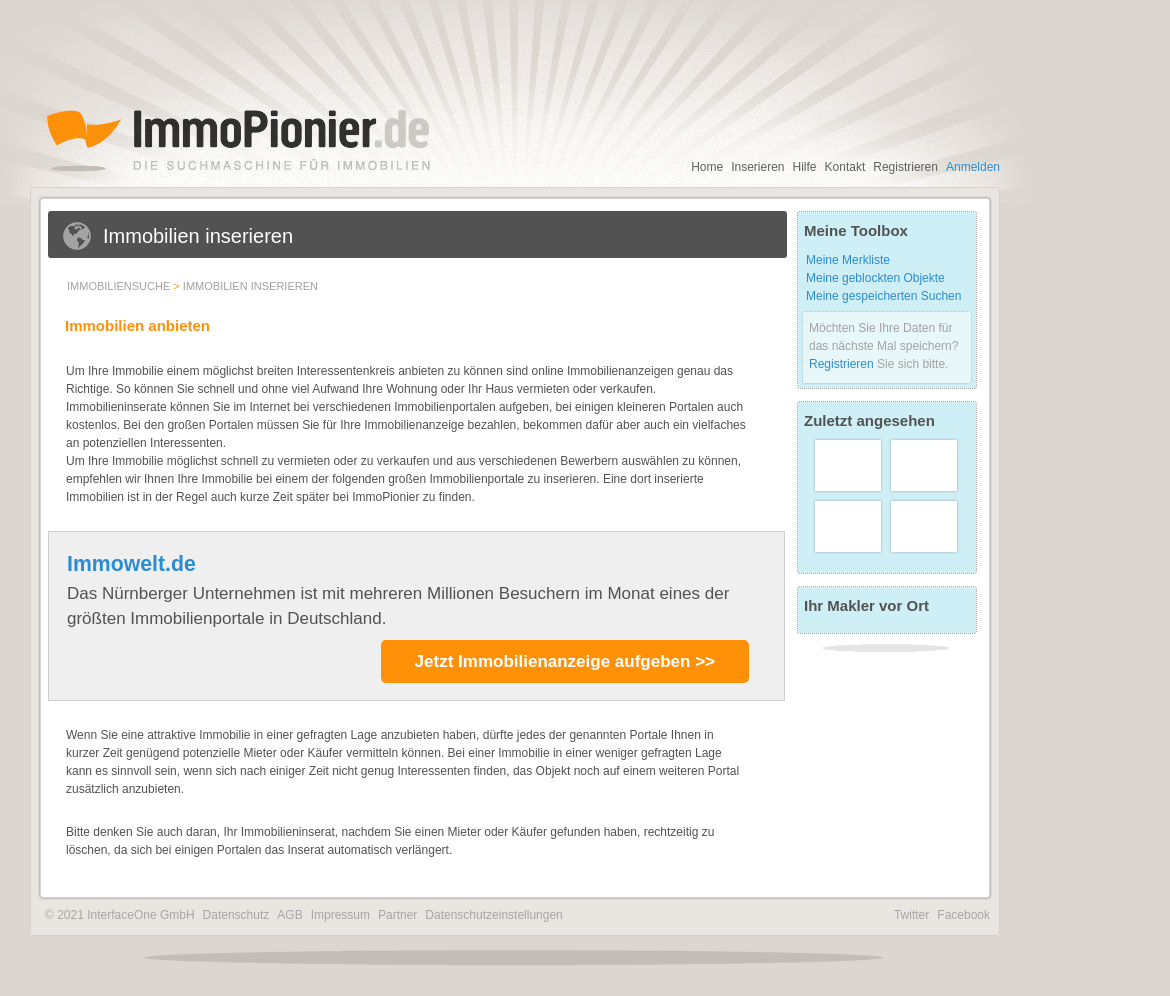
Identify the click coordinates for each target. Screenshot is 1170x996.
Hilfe (805, 167)
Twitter (911, 915)
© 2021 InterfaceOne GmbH (120, 915)
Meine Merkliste (848, 260)
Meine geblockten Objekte (875, 278)
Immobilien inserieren (250, 286)
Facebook (963, 915)
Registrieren (905, 167)
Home (707, 167)
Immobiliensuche (118, 286)
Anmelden (973, 167)
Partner (397, 915)
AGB (289, 915)
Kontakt (845, 167)
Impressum (340, 915)
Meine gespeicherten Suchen (883, 296)
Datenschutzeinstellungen (493, 915)
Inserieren (757, 167)
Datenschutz (236, 915)
